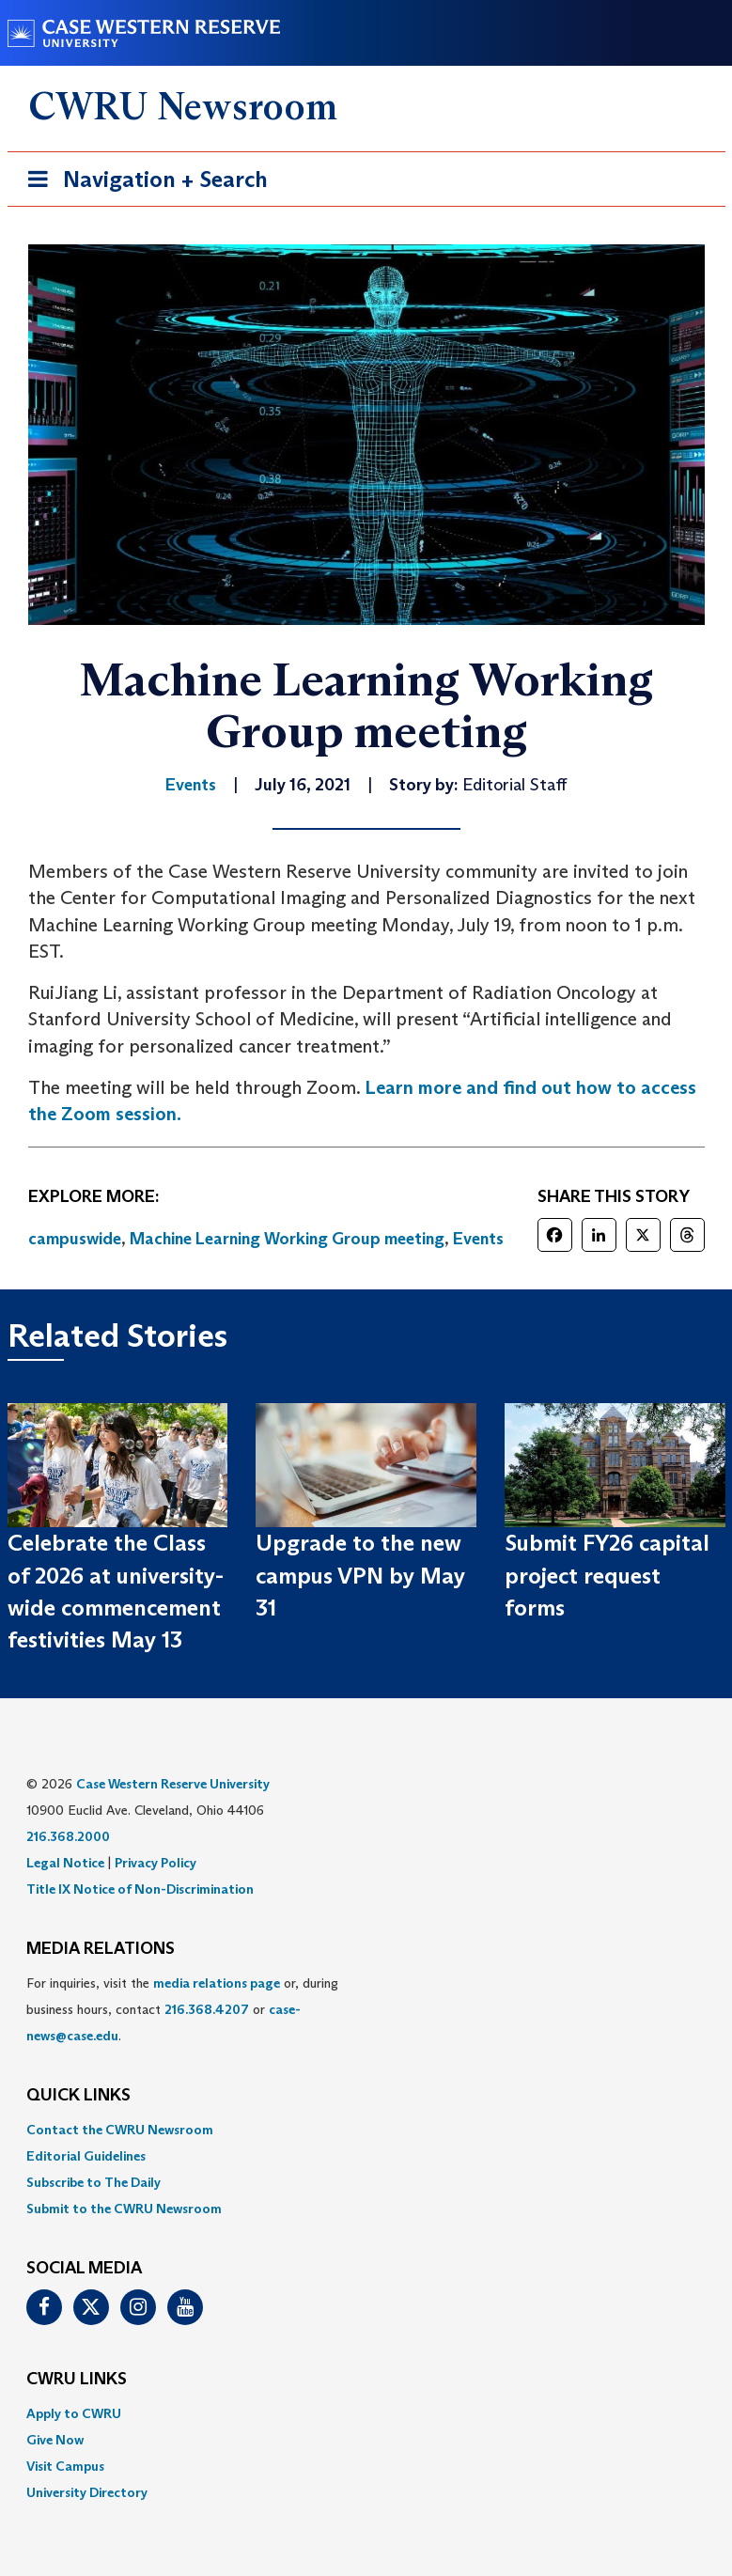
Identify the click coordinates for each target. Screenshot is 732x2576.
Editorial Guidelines (86, 2155)
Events (478, 1238)
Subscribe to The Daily (93, 2182)
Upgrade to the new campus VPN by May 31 (360, 1575)
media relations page (216, 1983)
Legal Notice (65, 1862)
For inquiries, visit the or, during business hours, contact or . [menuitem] (182, 2009)
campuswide (74, 1238)
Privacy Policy (155, 1862)
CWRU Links (76, 2379)
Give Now (55, 2439)
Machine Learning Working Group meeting (287, 1238)
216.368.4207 (206, 2009)
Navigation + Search (142, 183)
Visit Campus (65, 2466)
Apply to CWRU (73, 2413)
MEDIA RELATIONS (100, 1949)
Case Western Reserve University (173, 1783)
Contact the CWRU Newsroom (119, 2129)
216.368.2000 (68, 1836)
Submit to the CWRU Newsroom (124, 2208)
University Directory (87, 2492)
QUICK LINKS (78, 2095)
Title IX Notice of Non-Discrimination (140, 1889)
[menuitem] (366, 2129)
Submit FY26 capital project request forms (607, 1575)
